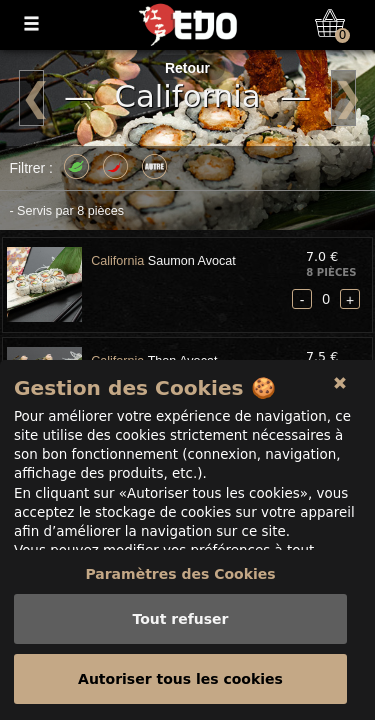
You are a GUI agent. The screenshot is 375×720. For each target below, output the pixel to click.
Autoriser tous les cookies (180, 679)
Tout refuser (180, 619)
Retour (187, 68)
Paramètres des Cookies (180, 574)
